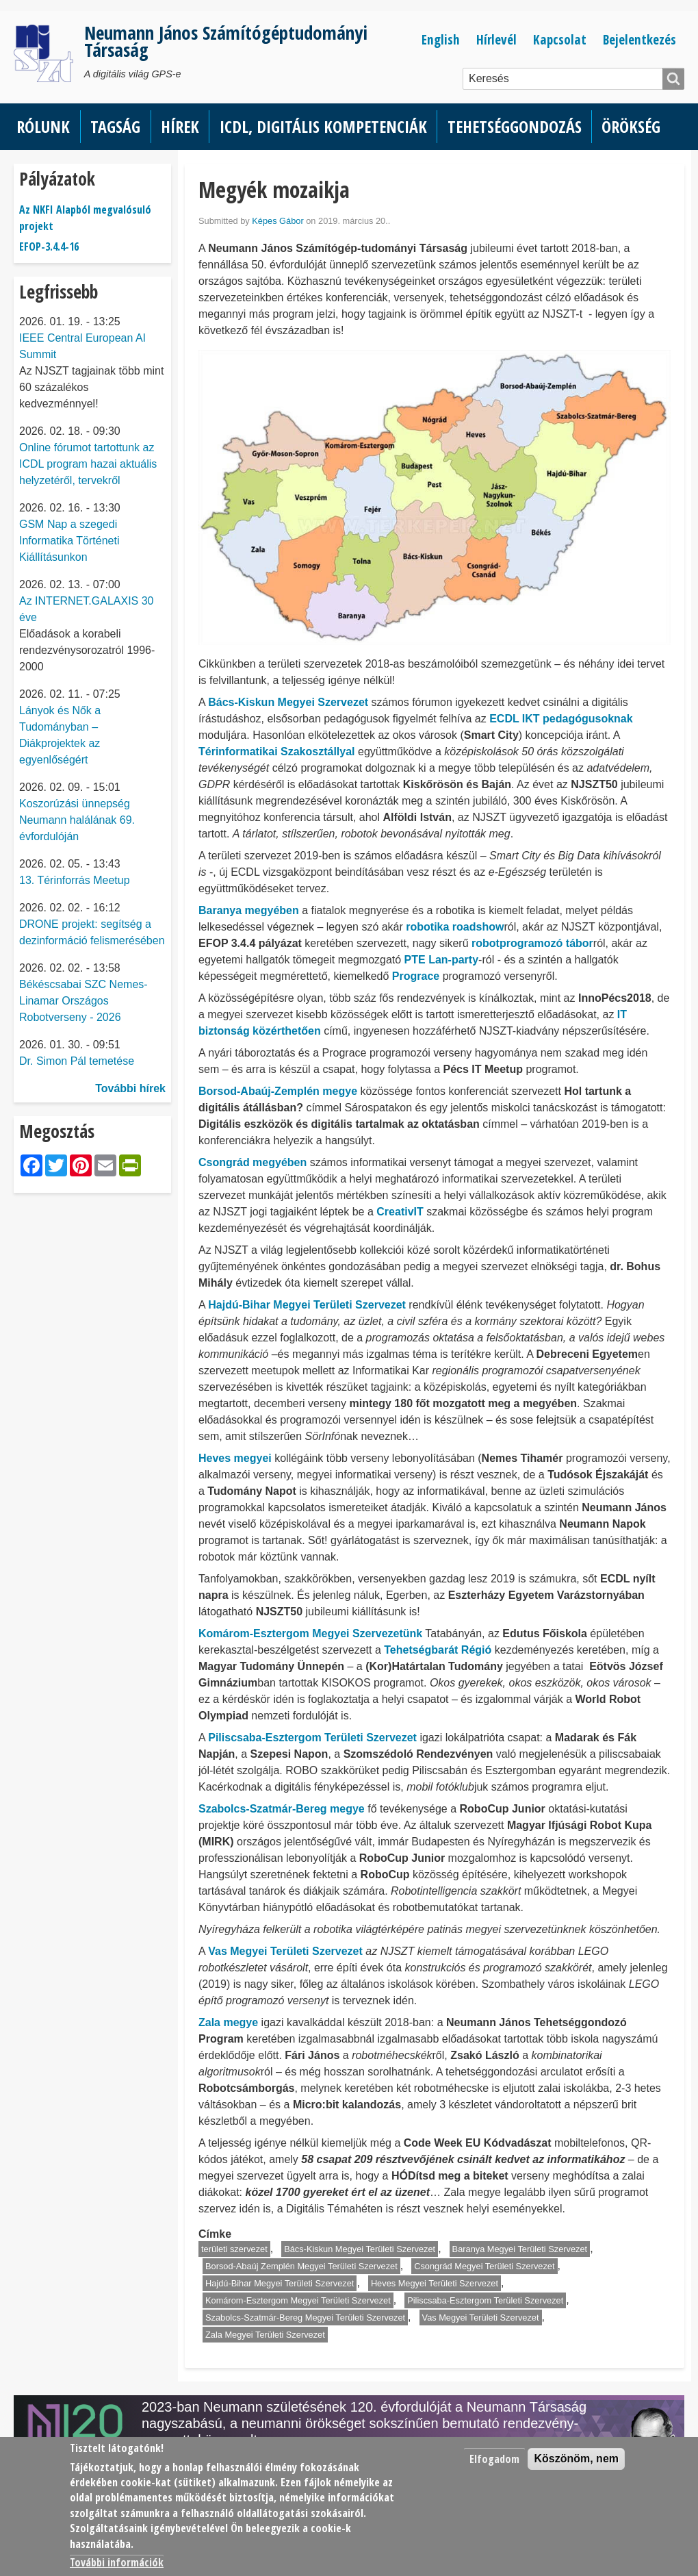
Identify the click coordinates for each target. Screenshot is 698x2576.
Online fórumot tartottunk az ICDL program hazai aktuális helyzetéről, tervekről (88, 464)
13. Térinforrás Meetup (74, 880)
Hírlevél (496, 39)
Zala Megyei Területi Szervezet (265, 2334)
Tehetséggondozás (515, 126)
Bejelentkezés (639, 39)
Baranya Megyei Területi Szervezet (520, 2249)
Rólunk (43, 126)
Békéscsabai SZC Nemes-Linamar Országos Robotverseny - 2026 (83, 1000)
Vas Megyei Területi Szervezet (480, 2317)
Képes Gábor (277, 221)
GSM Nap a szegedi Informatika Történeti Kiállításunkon (69, 540)
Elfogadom (494, 2458)
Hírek (180, 126)
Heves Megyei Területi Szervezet (434, 2283)
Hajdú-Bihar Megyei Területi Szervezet (279, 2283)
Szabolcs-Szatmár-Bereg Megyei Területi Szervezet (305, 2317)
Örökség (631, 126)
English (441, 39)
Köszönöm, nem (576, 2458)
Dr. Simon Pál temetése (76, 1061)
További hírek (130, 1088)
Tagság (115, 126)
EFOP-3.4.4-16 (49, 246)
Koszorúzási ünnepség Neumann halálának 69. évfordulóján (77, 820)
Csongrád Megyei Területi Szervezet (484, 2266)
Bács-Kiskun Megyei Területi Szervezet (359, 2249)
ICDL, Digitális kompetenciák (323, 126)
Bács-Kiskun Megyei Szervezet (288, 702)
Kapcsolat (559, 39)
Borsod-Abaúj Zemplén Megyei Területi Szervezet (301, 2266)
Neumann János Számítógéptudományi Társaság (225, 41)
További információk (117, 2562)
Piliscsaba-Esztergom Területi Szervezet (485, 2300)
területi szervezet (234, 2249)
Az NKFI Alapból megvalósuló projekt (85, 217)
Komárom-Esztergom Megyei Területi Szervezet (298, 2300)
